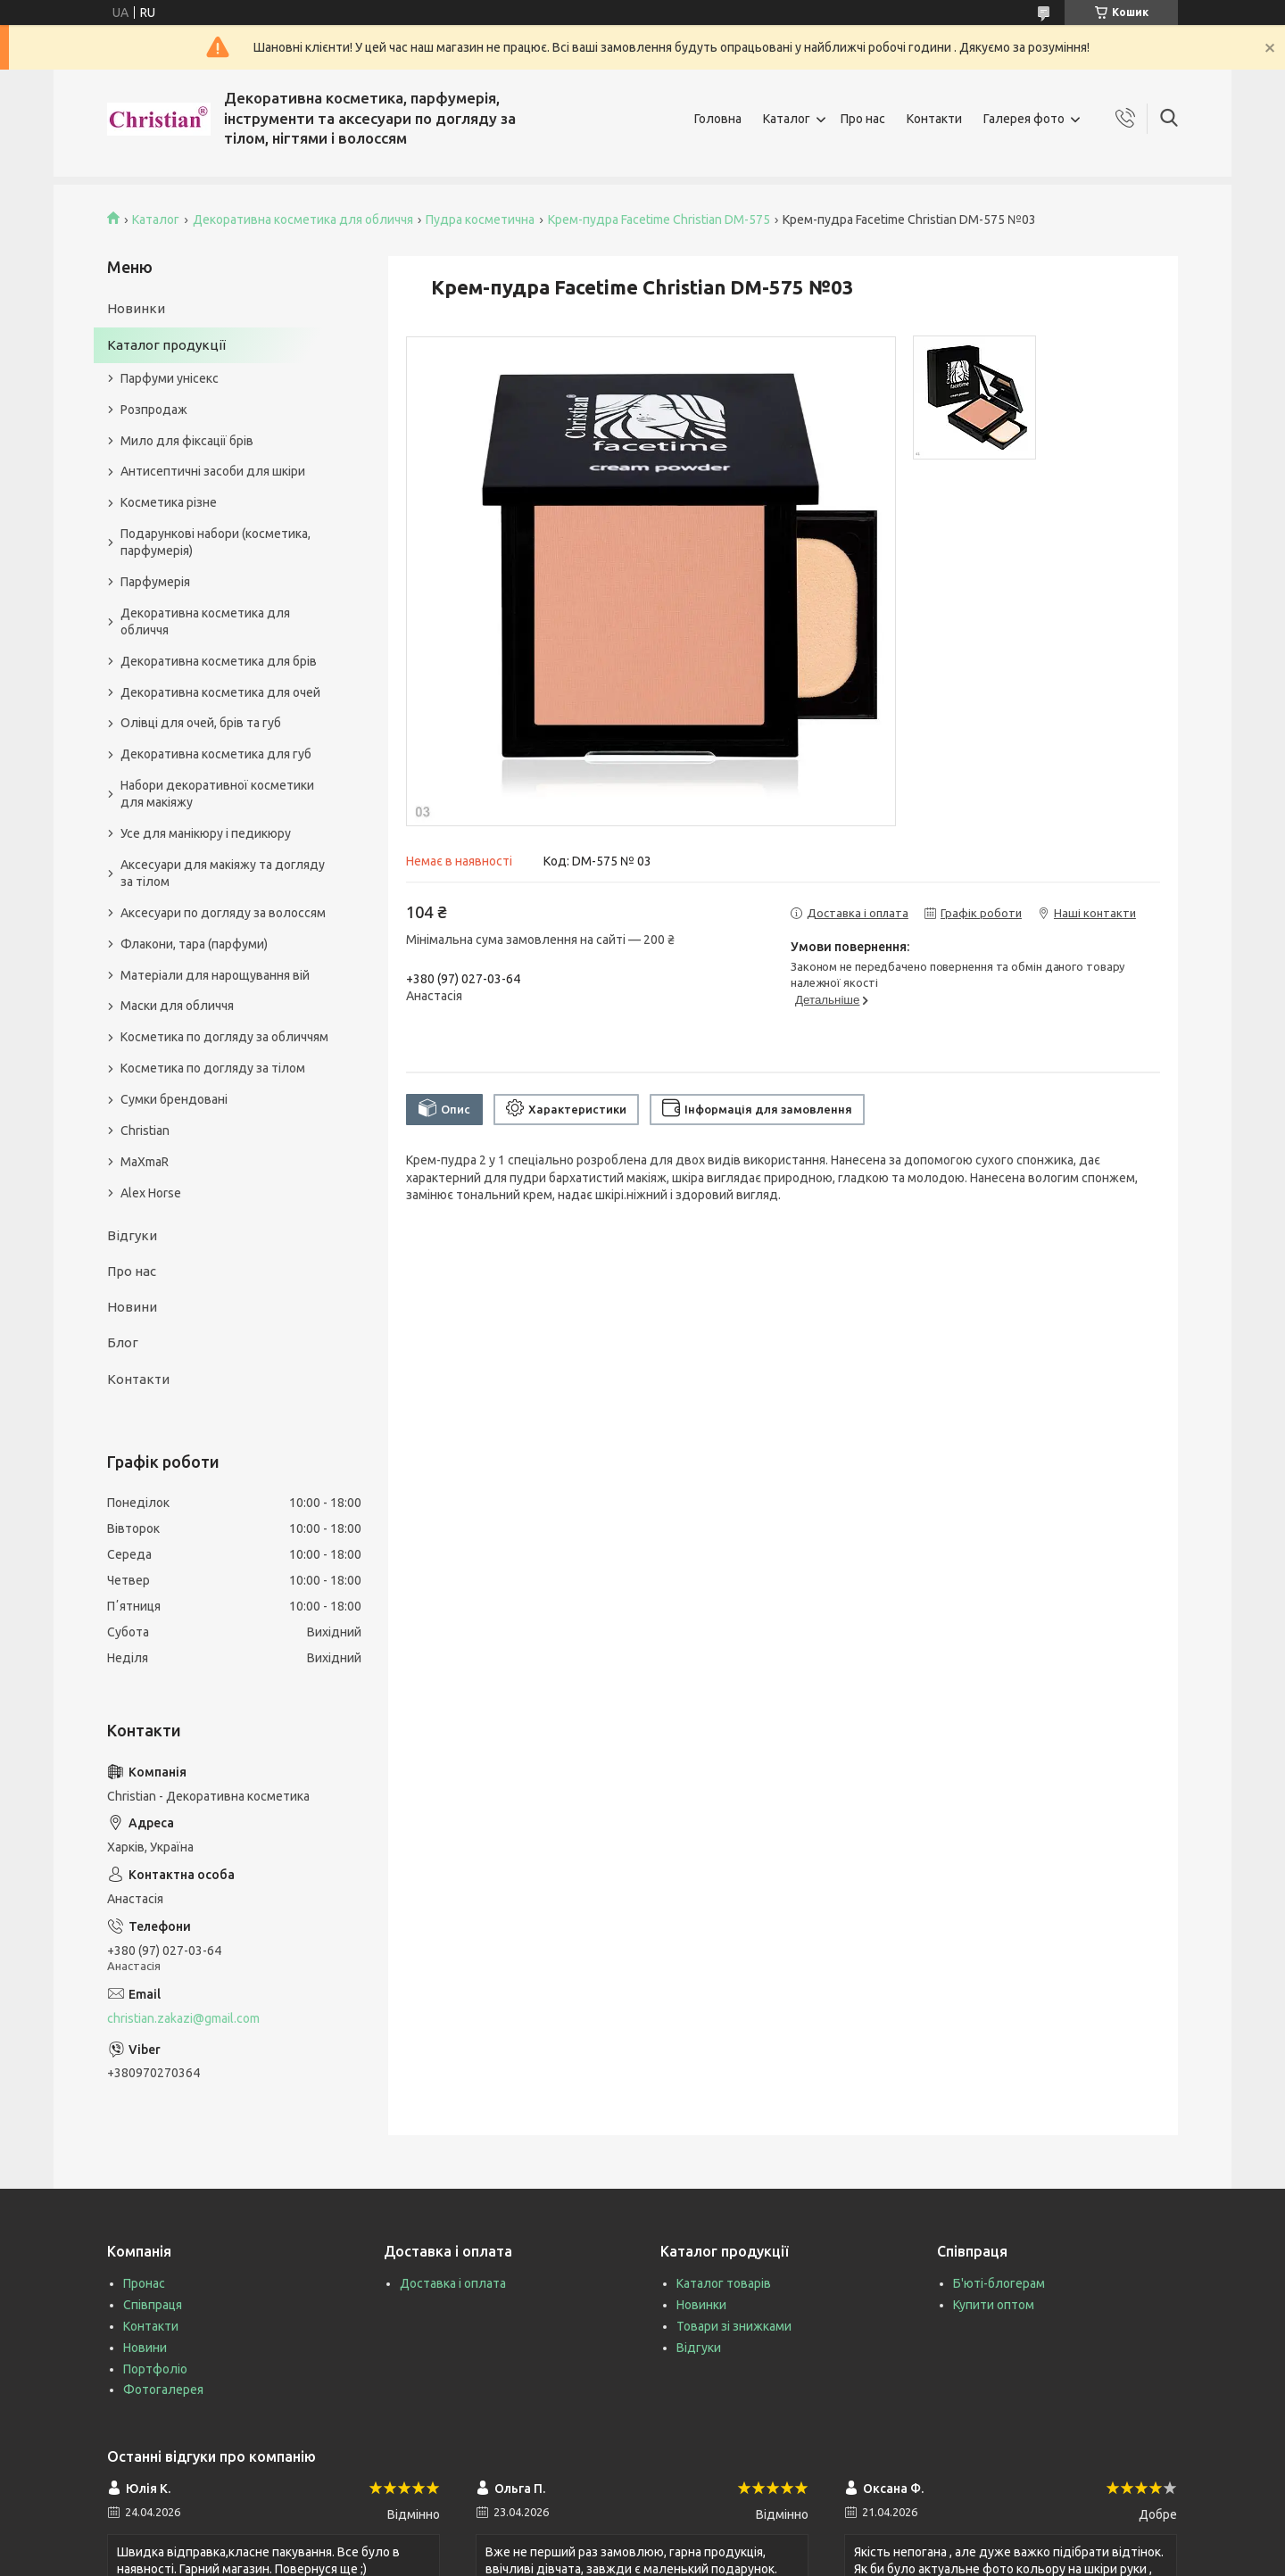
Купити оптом (993, 2305)
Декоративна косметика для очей (220, 692)
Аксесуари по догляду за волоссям (223, 913)
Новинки (136, 308)
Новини (132, 1306)
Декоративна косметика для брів (218, 661)
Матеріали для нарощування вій (215, 975)
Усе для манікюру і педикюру (205, 833)
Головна (718, 119)
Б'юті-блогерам (999, 2283)
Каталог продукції (166, 344)
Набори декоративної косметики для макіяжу (217, 793)
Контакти (934, 119)
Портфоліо (155, 2369)
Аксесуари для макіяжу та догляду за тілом (222, 873)
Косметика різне (168, 502)
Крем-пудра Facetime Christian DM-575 (659, 219)
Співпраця (152, 2305)
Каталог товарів (723, 2283)
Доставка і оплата (453, 2283)
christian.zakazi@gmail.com (183, 2018)
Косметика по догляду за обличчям (224, 1037)
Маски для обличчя (177, 1005)
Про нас (863, 119)
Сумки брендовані (174, 1099)
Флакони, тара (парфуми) (194, 944)
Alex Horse (150, 1193)
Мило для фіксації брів (186, 441)
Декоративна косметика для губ (215, 754)
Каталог (786, 119)
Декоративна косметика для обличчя (303, 219)
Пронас (144, 2283)
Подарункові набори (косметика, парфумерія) (215, 542)
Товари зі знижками (734, 2326)
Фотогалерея (163, 2389)
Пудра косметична (480, 219)
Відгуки (132, 1235)
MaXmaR (144, 1162)
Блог (122, 1342)
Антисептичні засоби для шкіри (212, 471)
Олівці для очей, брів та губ (200, 723)
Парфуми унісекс (169, 378)
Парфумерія (155, 582)
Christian (145, 1130)
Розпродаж (153, 409)
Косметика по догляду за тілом (212, 1068)
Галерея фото (1024, 119)
